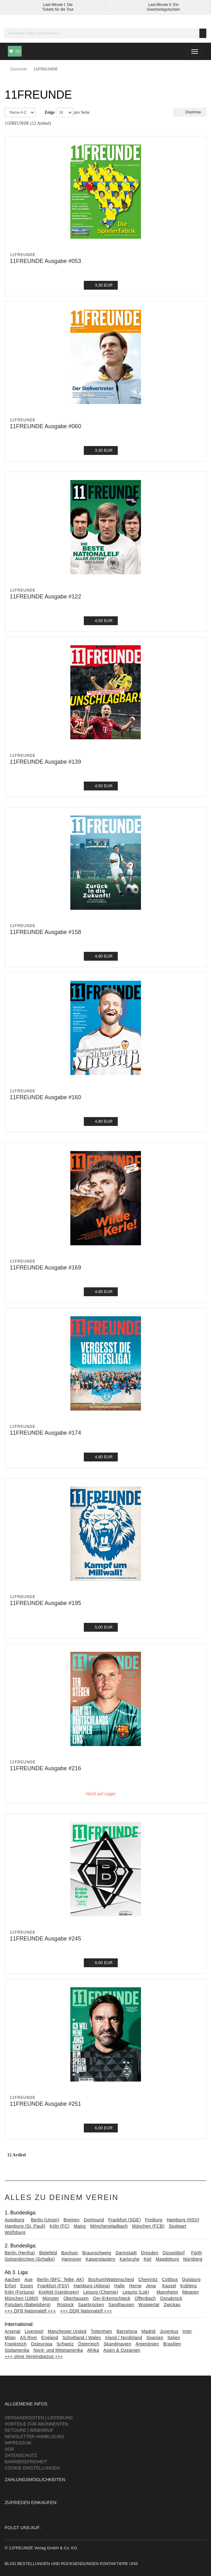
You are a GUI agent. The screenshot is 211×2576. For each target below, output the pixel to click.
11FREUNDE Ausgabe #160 (45, 1097)
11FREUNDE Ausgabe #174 (45, 1433)
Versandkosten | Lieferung (39, 2417)
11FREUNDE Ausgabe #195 (45, 1603)
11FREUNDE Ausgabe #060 (45, 426)
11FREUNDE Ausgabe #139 (45, 762)
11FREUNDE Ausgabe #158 (45, 932)
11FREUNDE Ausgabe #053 (45, 261)
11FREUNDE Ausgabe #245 (45, 1938)
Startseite (18, 69)
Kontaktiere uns (119, 2563)
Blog (10, 2563)
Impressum (18, 2442)
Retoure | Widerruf (29, 2430)
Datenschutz (21, 2455)
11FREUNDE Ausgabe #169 (45, 1267)
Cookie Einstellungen (32, 2467)
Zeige (50, 112)
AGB (9, 2449)
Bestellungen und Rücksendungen (58, 2563)
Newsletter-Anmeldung (34, 2436)
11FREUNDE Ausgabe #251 (45, 2104)
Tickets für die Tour (58, 9)
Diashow (189, 112)
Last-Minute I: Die (58, 5)
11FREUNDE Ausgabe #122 (45, 596)
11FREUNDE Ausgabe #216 (45, 1768)
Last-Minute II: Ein (163, 5)
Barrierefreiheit (26, 2461)
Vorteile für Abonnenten (36, 2423)
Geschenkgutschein (163, 9)
